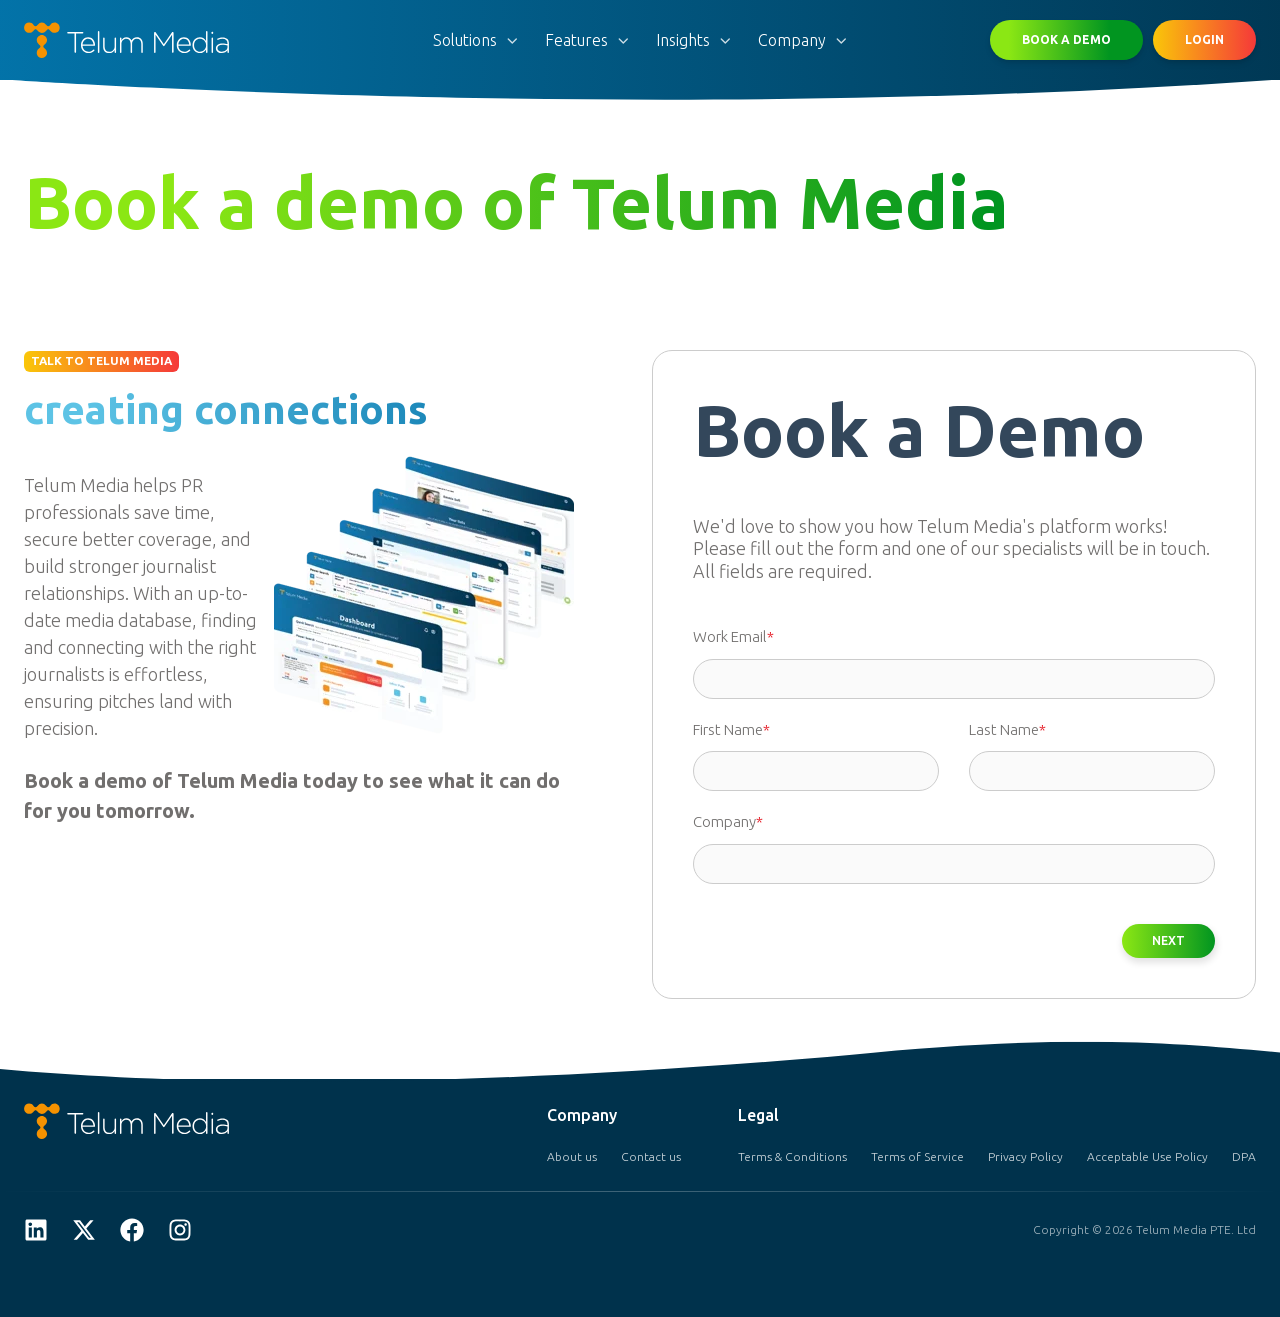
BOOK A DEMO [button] (1066, 39)
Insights (683, 40)
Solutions (465, 40)
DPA (1244, 1156)
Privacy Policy (1025, 1156)
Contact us (651, 1156)
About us (572, 1156)
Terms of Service (917, 1156)
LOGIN (1204, 39)
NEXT (1168, 941)
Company (792, 40)
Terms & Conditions (792, 1156)
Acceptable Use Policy (1147, 1156)
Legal (758, 1115)
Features (576, 40)
